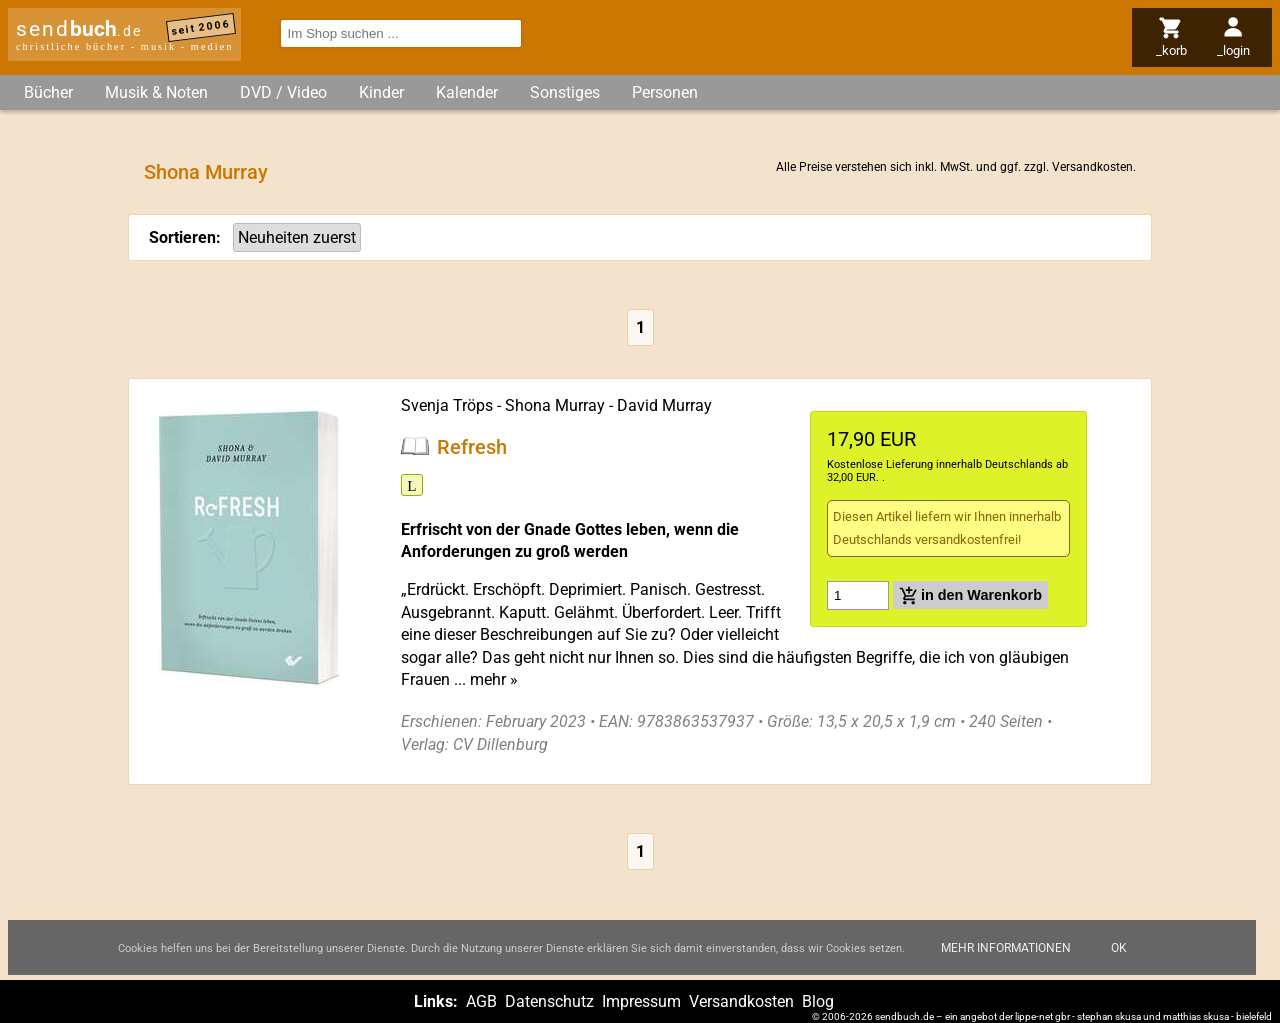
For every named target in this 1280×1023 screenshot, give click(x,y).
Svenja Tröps (447, 405)
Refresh (472, 446)
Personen (665, 92)
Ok (1119, 962)
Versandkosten (1092, 167)
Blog (818, 1001)
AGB (481, 1001)
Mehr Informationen (1006, 962)
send (79, 29)
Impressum (641, 1001)
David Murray (664, 405)
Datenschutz (549, 1001)
